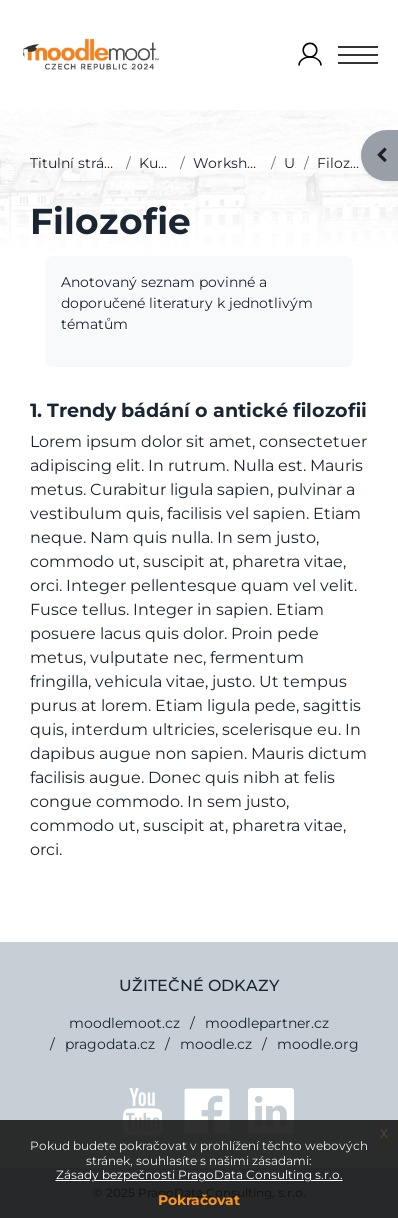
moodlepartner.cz (267, 1023)
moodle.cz (216, 1044)
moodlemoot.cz (124, 1023)
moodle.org (318, 1044)
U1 (290, 163)
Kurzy (156, 163)
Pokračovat (199, 1200)
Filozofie (342, 163)
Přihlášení (310, 55)
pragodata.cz (110, 1044)
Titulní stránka (74, 163)
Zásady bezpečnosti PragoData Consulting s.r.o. (199, 1174)
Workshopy (227, 163)
